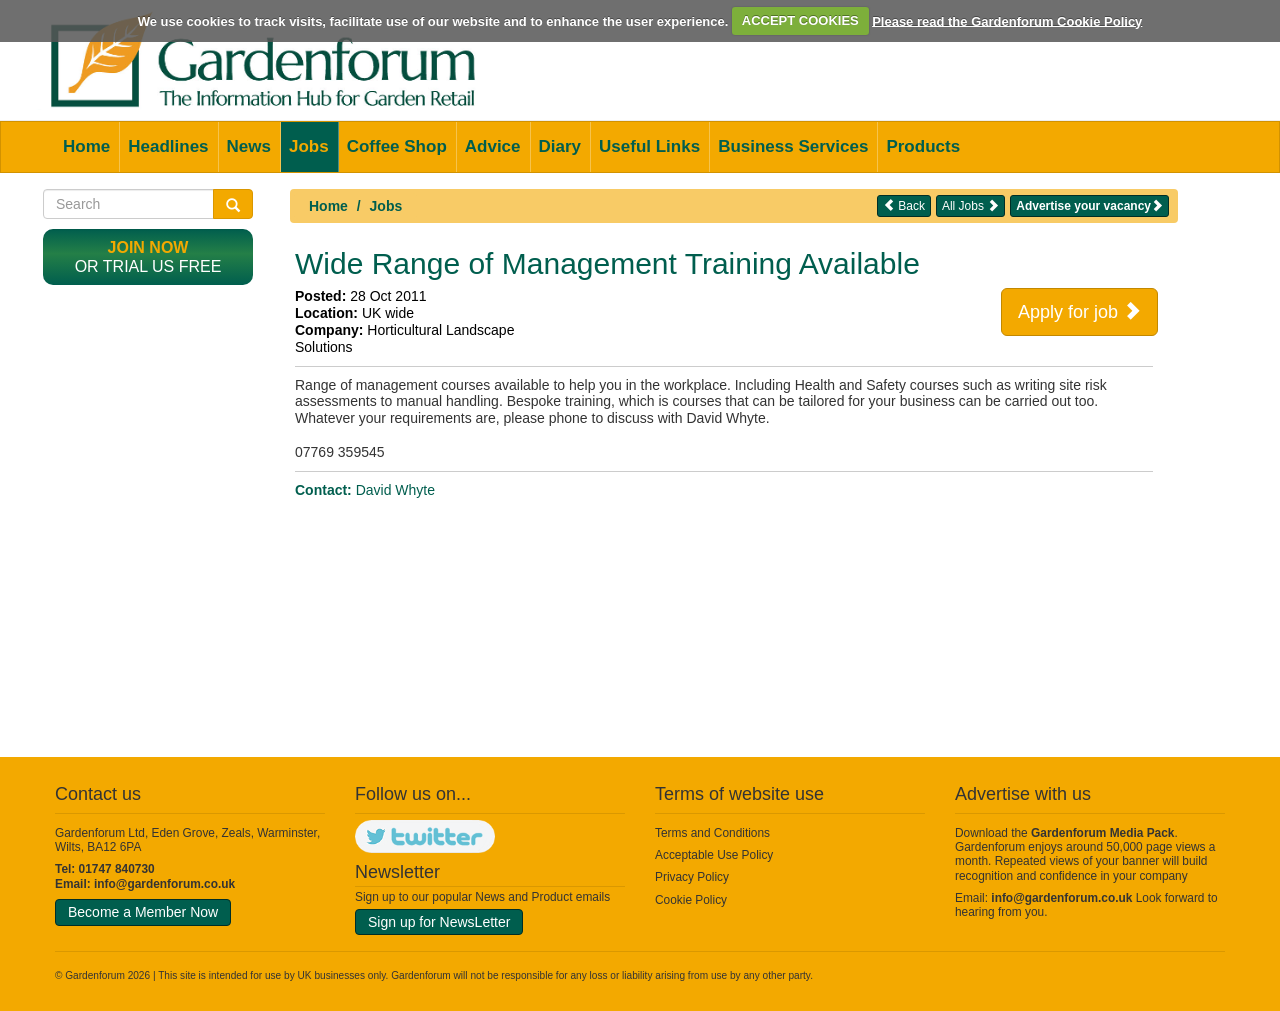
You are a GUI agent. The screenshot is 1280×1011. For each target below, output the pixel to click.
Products (923, 146)
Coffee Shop (397, 146)
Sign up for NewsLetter (439, 922)
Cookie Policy (691, 900)
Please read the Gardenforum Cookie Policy (1007, 20)
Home (86, 146)
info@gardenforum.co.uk (164, 884)
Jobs (309, 146)
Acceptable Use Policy (714, 855)
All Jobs (970, 205)
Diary (560, 146)
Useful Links (649, 146)
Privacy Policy (692, 877)
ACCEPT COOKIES (800, 20)
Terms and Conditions (712, 833)
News (249, 146)
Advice (493, 146)
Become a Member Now (143, 912)
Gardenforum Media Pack (1102, 833)
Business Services (793, 146)
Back (904, 205)
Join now (148, 247)
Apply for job (1079, 311)
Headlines (168, 146)
